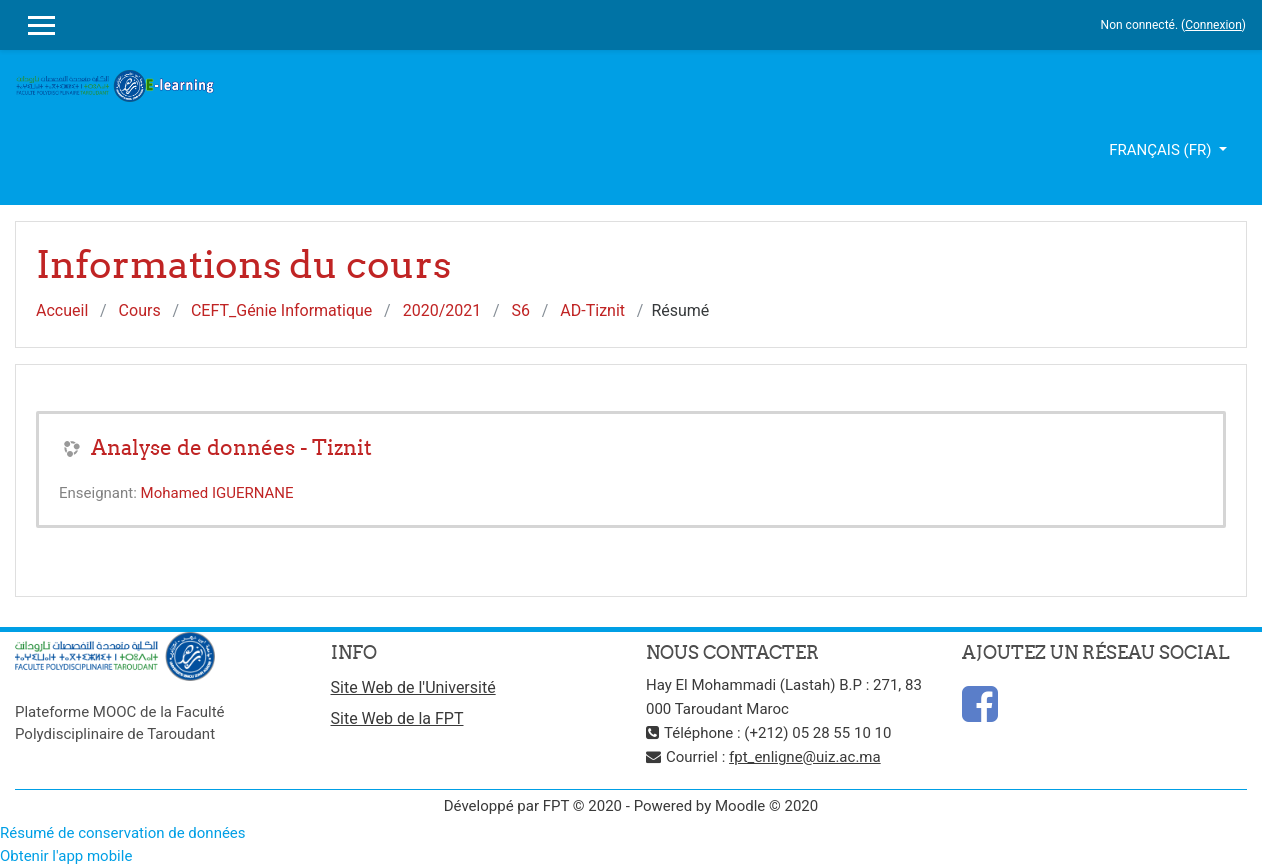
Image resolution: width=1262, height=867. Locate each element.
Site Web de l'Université (413, 687)
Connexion (1213, 25)
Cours (140, 310)
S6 (521, 310)
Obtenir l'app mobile (66, 856)
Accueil (62, 310)
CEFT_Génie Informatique (281, 310)
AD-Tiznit (592, 310)
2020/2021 (442, 310)
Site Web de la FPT (397, 718)
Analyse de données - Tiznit (231, 447)
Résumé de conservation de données (123, 833)
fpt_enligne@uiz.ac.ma (805, 757)
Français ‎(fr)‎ (1162, 150)
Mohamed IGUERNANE (217, 493)
